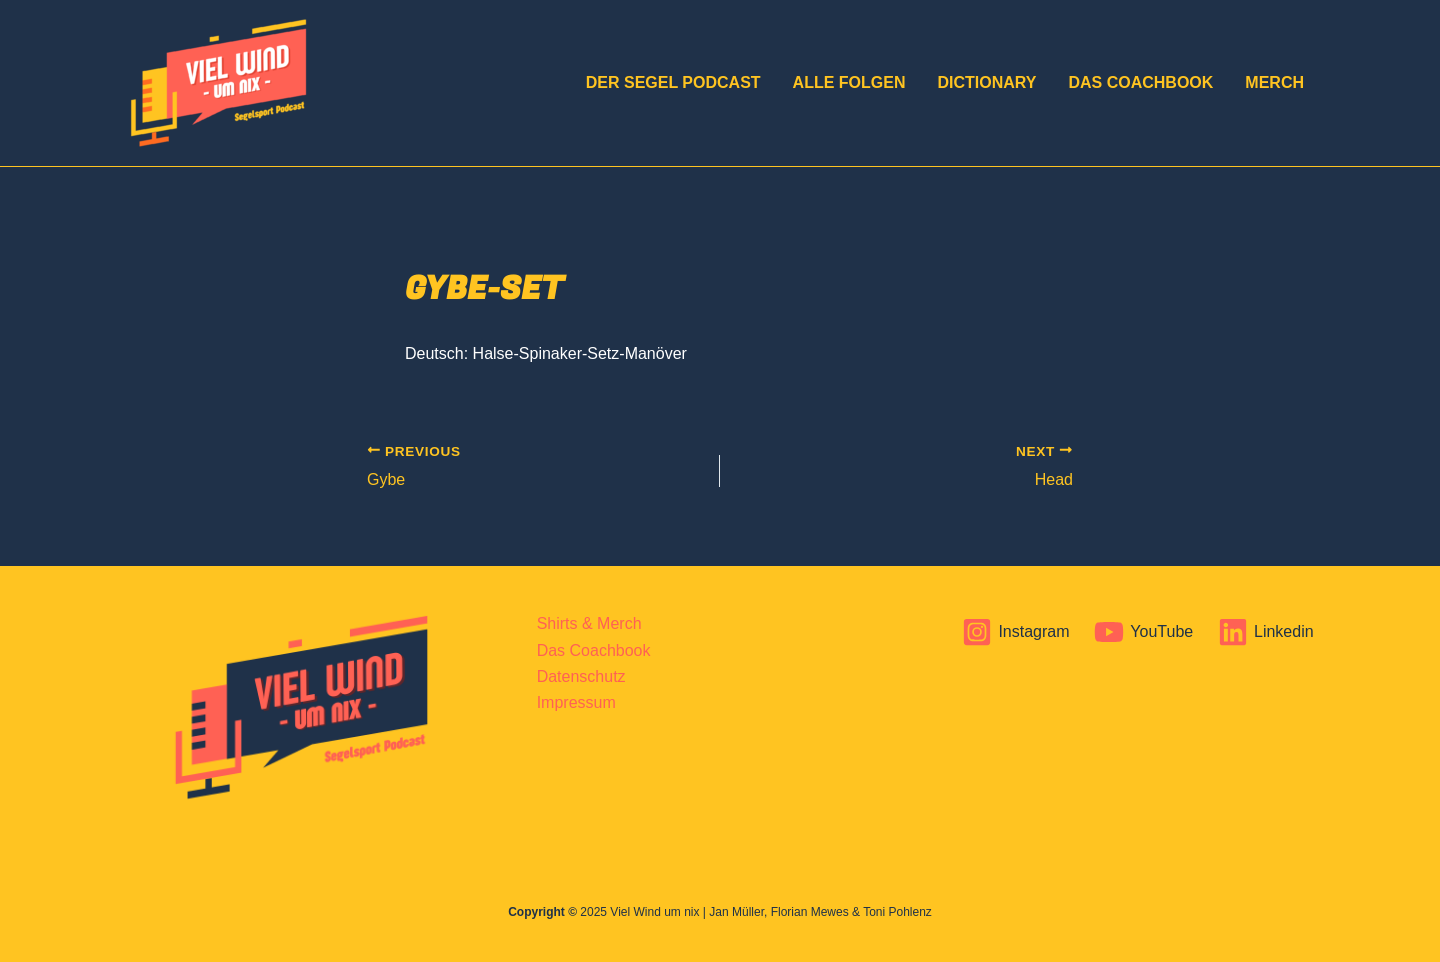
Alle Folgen (849, 82)
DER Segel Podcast (673, 82)
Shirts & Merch (589, 623)
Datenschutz (581, 676)
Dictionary (986, 82)
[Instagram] (1016, 632)
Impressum (576, 702)
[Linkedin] (1266, 632)
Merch (1274, 82)
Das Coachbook (1140, 82)
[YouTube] (1144, 632)
